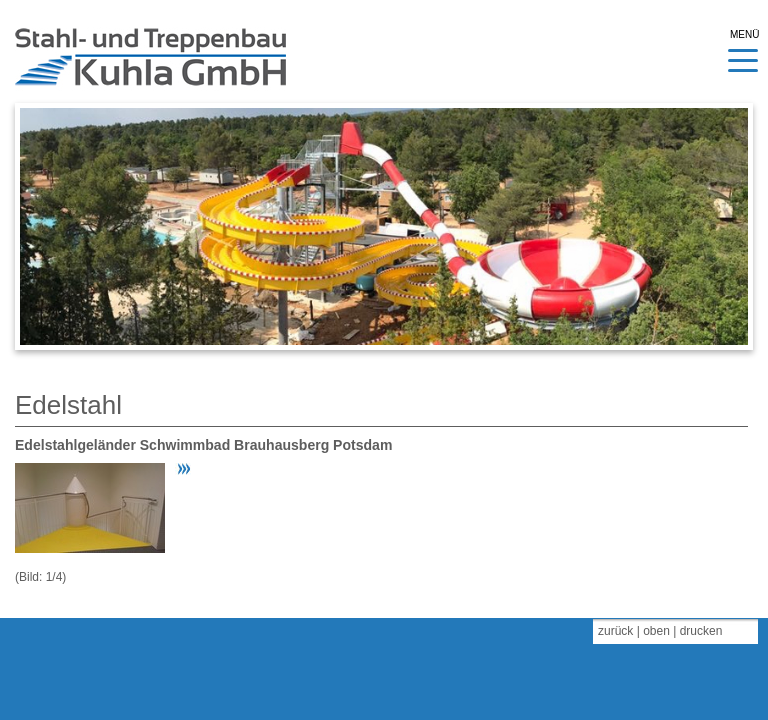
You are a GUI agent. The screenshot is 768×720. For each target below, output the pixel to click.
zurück (615, 631)
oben (656, 631)
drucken (701, 631)
